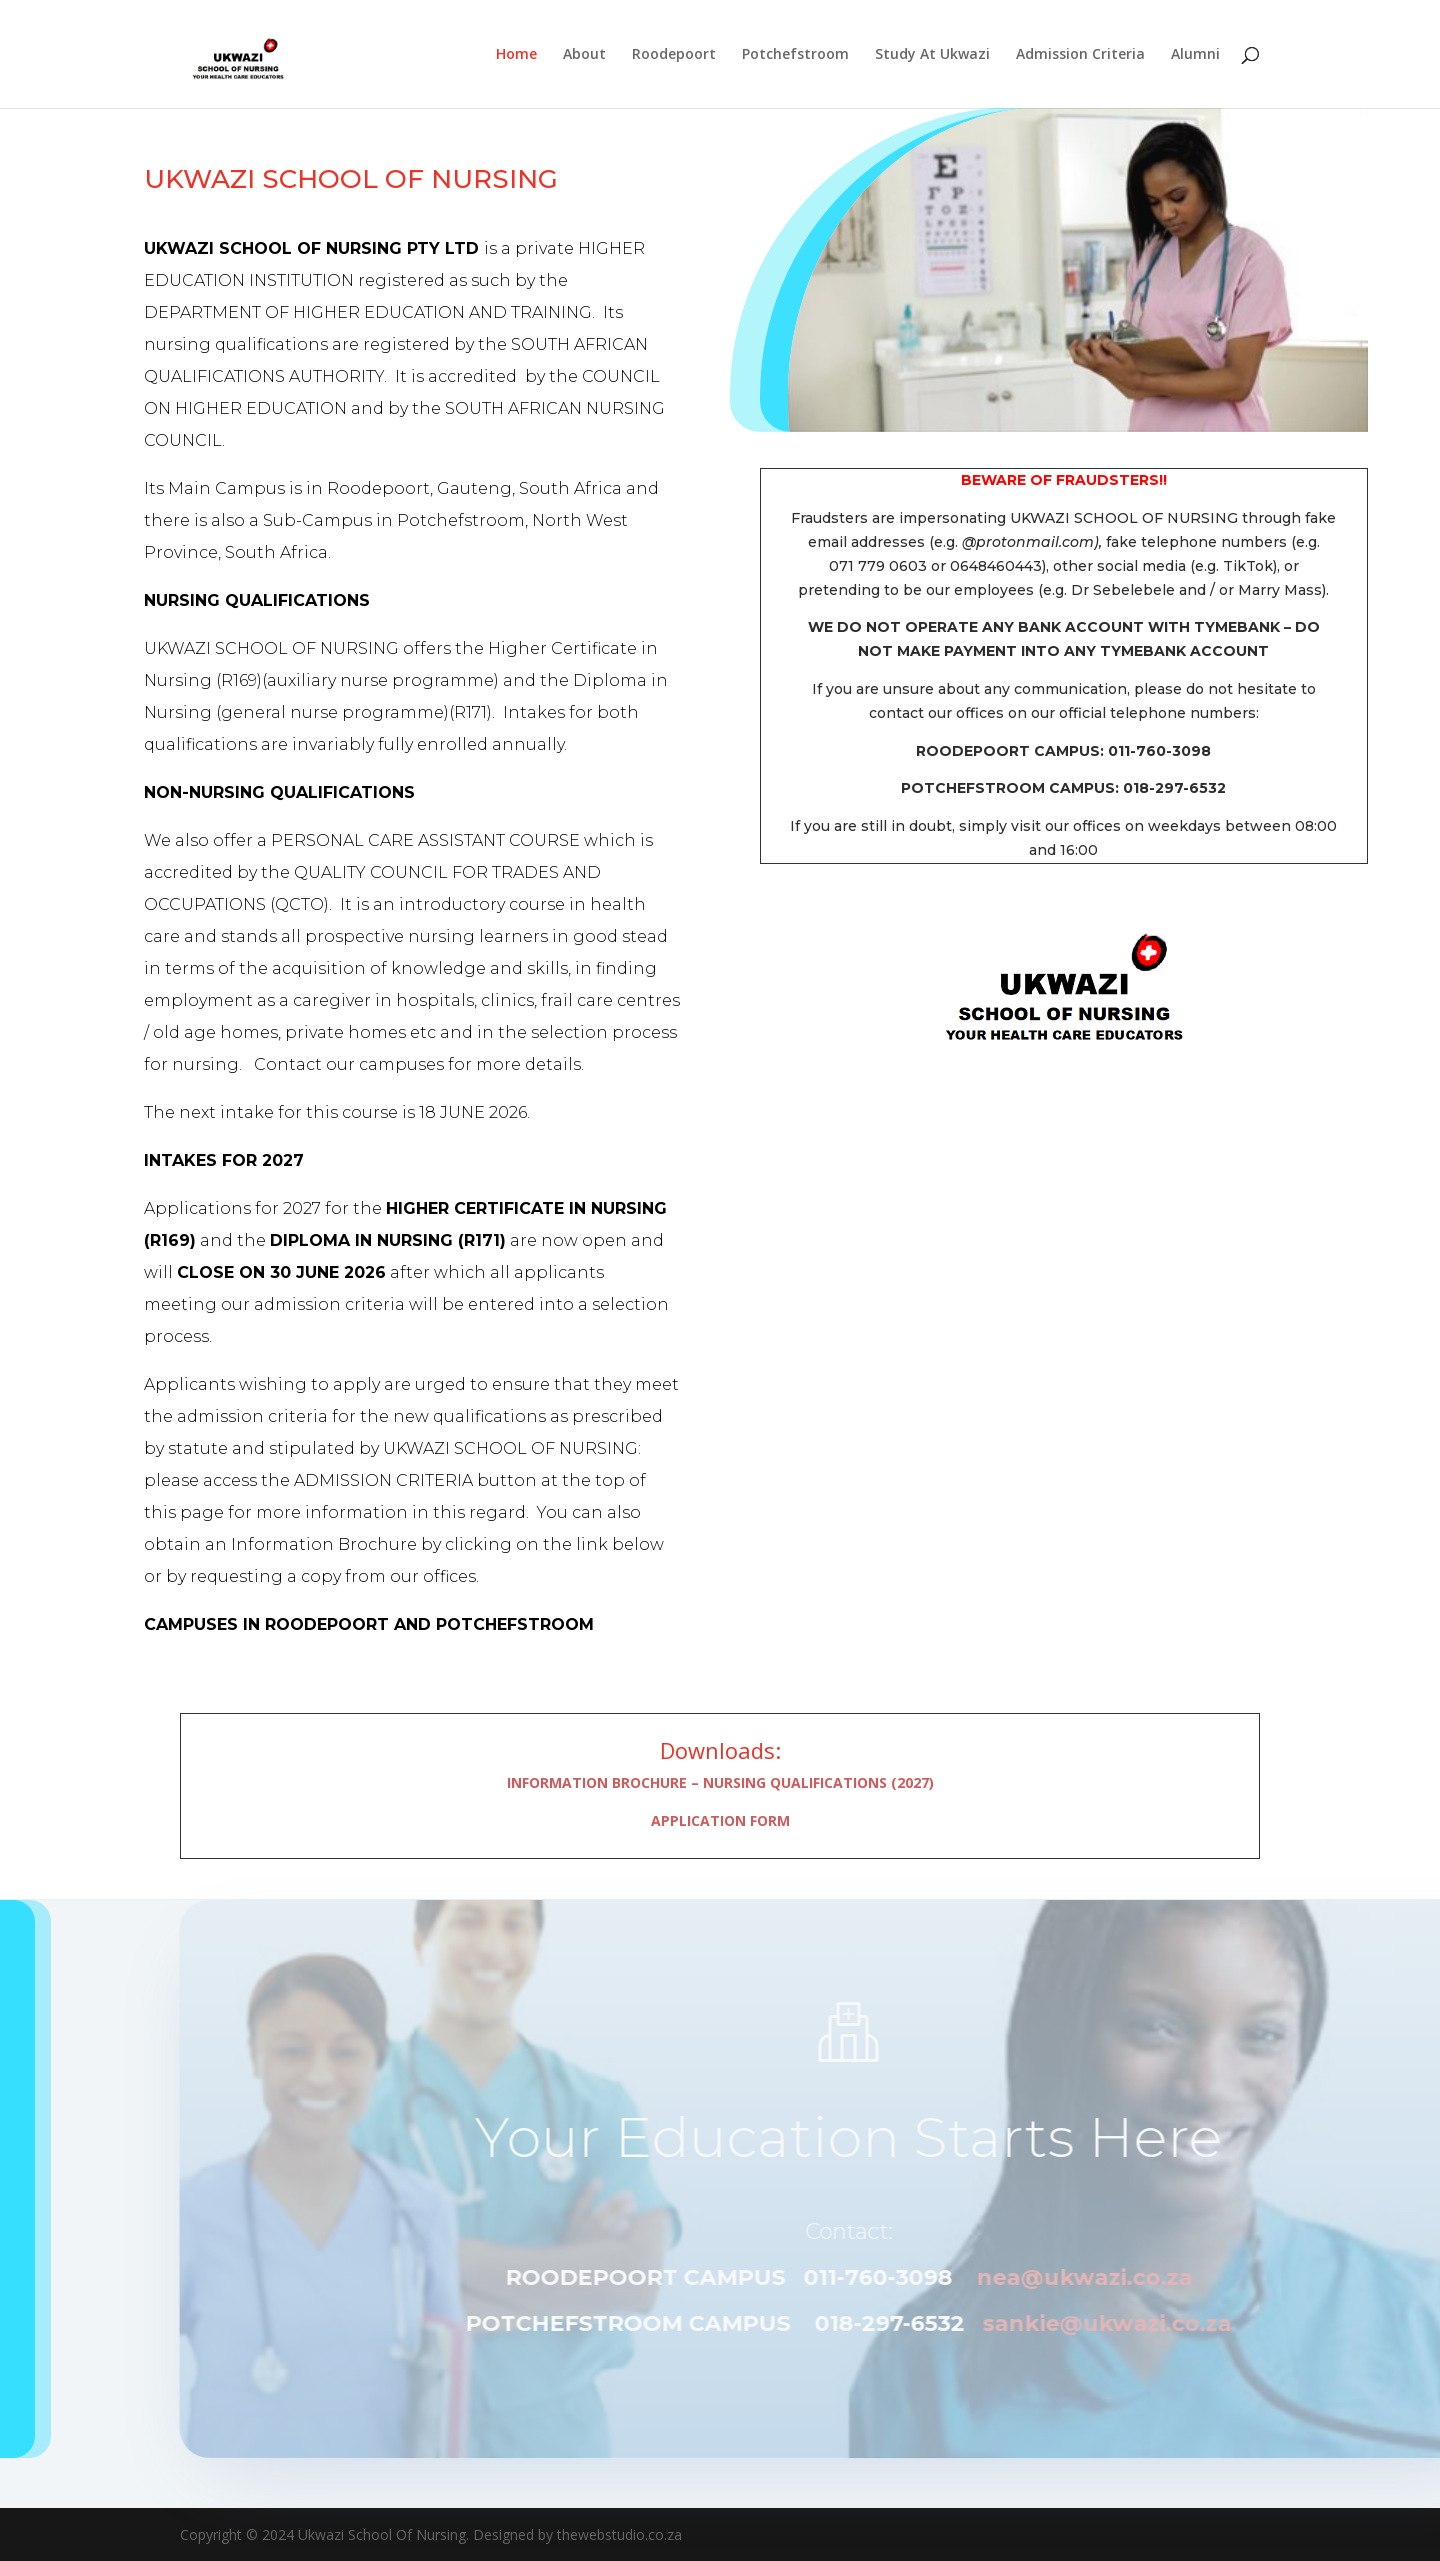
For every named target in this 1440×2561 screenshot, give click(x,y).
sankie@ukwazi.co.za (1143, 2323)
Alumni (1195, 55)
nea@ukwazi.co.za (1120, 2277)
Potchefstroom (795, 55)
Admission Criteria (1080, 55)
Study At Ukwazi (932, 55)
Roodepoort (674, 55)
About (584, 55)
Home (516, 55)
